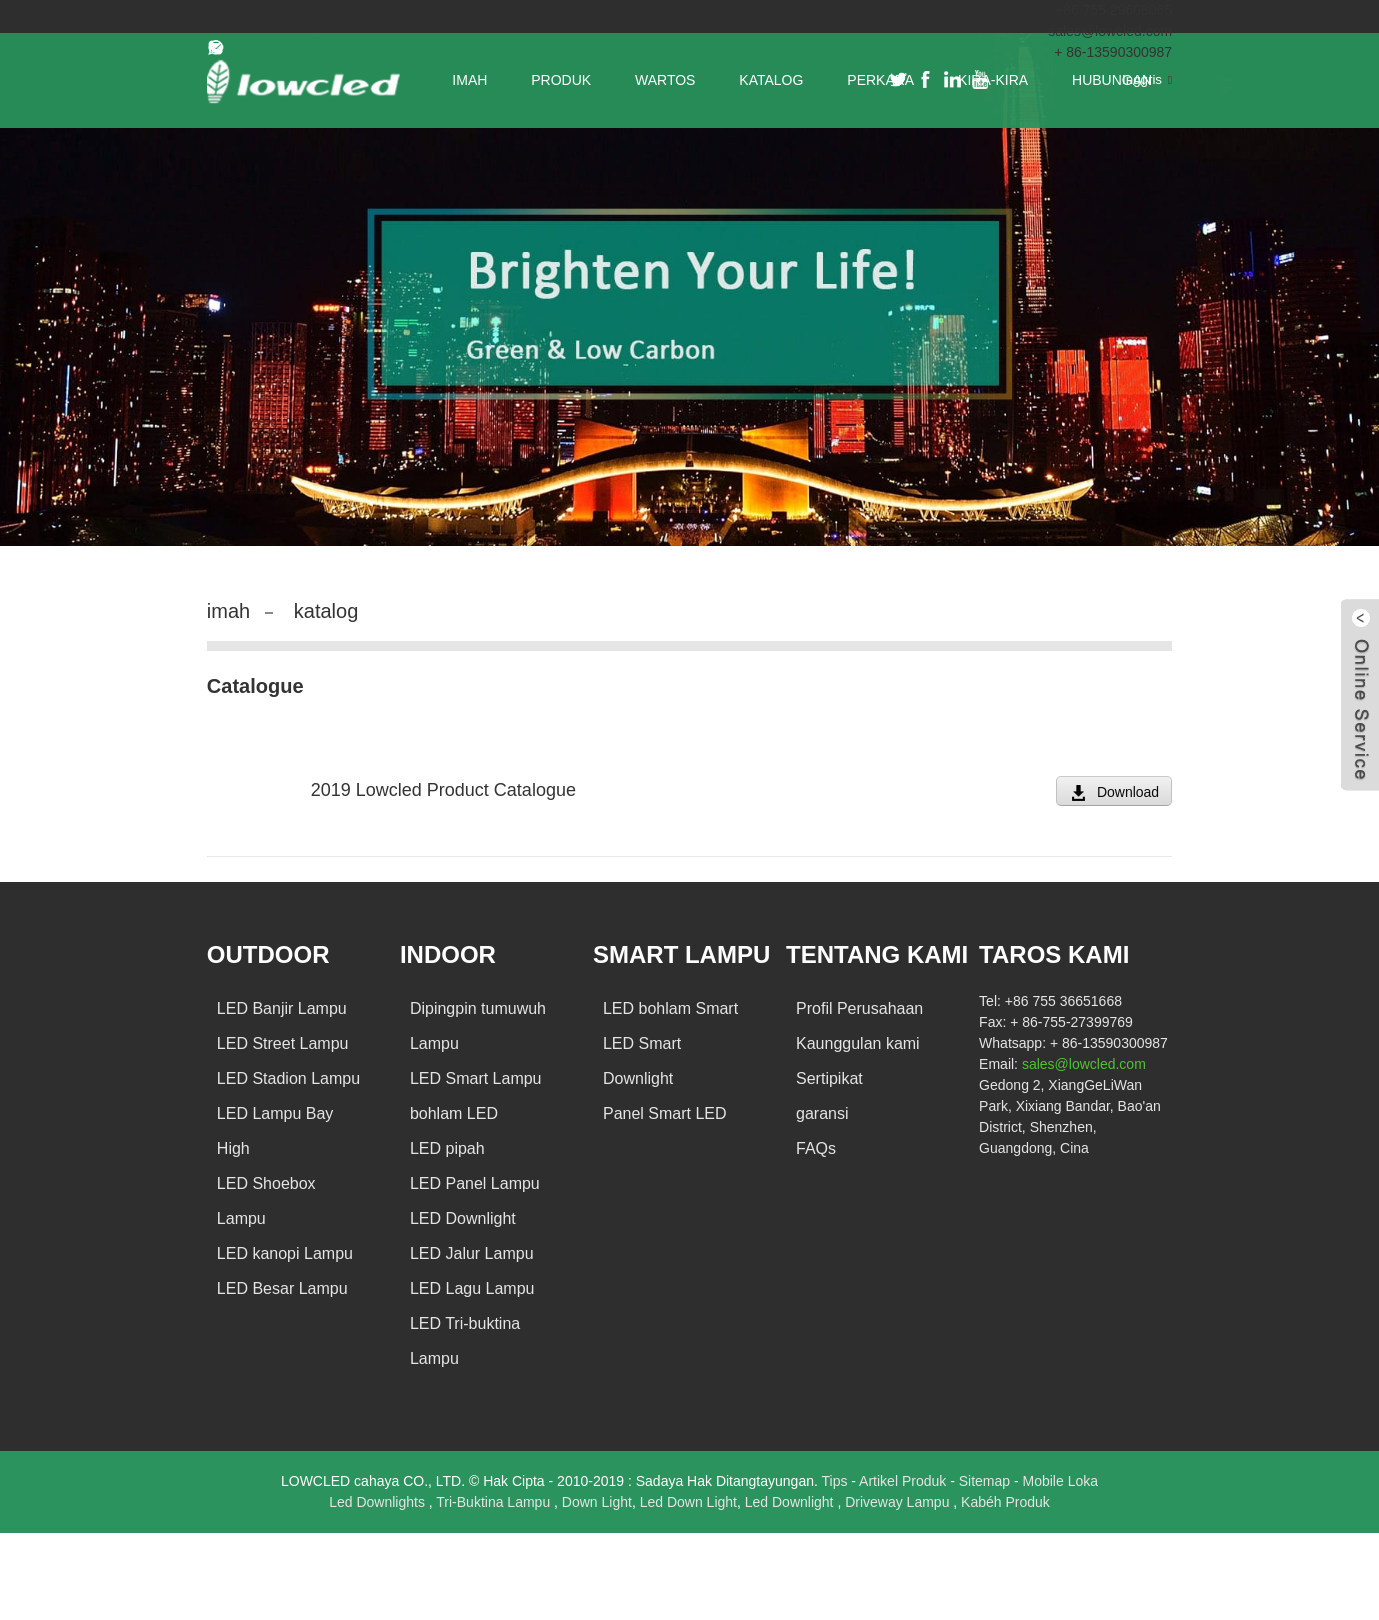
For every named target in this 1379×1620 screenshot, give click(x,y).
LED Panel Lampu (475, 1183)
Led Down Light (688, 1502)
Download (1128, 792)
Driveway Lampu (899, 1502)
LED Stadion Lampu (288, 1078)
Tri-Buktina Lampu (495, 1502)
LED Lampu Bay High (275, 1131)
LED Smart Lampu (476, 1078)
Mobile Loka (1061, 1481)
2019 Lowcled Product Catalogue (443, 790)
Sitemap (986, 1481)
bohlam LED (454, 1113)
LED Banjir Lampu (282, 1008)
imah (228, 611)
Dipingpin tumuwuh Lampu (478, 1026)
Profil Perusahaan (859, 1008)
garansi (822, 1113)
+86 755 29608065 (1113, 10)
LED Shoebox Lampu (266, 1201)
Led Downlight (791, 1502)
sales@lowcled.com (1110, 31)
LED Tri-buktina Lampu (465, 1341)
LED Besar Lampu (282, 1288)
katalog (326, 611)
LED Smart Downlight (642, 1061)
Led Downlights (379, 1502)
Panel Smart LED (665, 1113)
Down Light (597, 1502)
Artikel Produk (904, 1481)
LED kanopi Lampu (285, 1253)
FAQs (816, 1148)
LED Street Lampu (283, 1043)
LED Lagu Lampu (472, 1288)
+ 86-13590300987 (1113, 52)
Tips (836, 1481)
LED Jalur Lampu (472, 1253)
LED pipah (447, 1148)
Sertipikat (829, 1078)
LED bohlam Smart (670, 1008)
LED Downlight (463, 1218)
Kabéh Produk (1005, 1502)
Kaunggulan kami (858, 1043)
